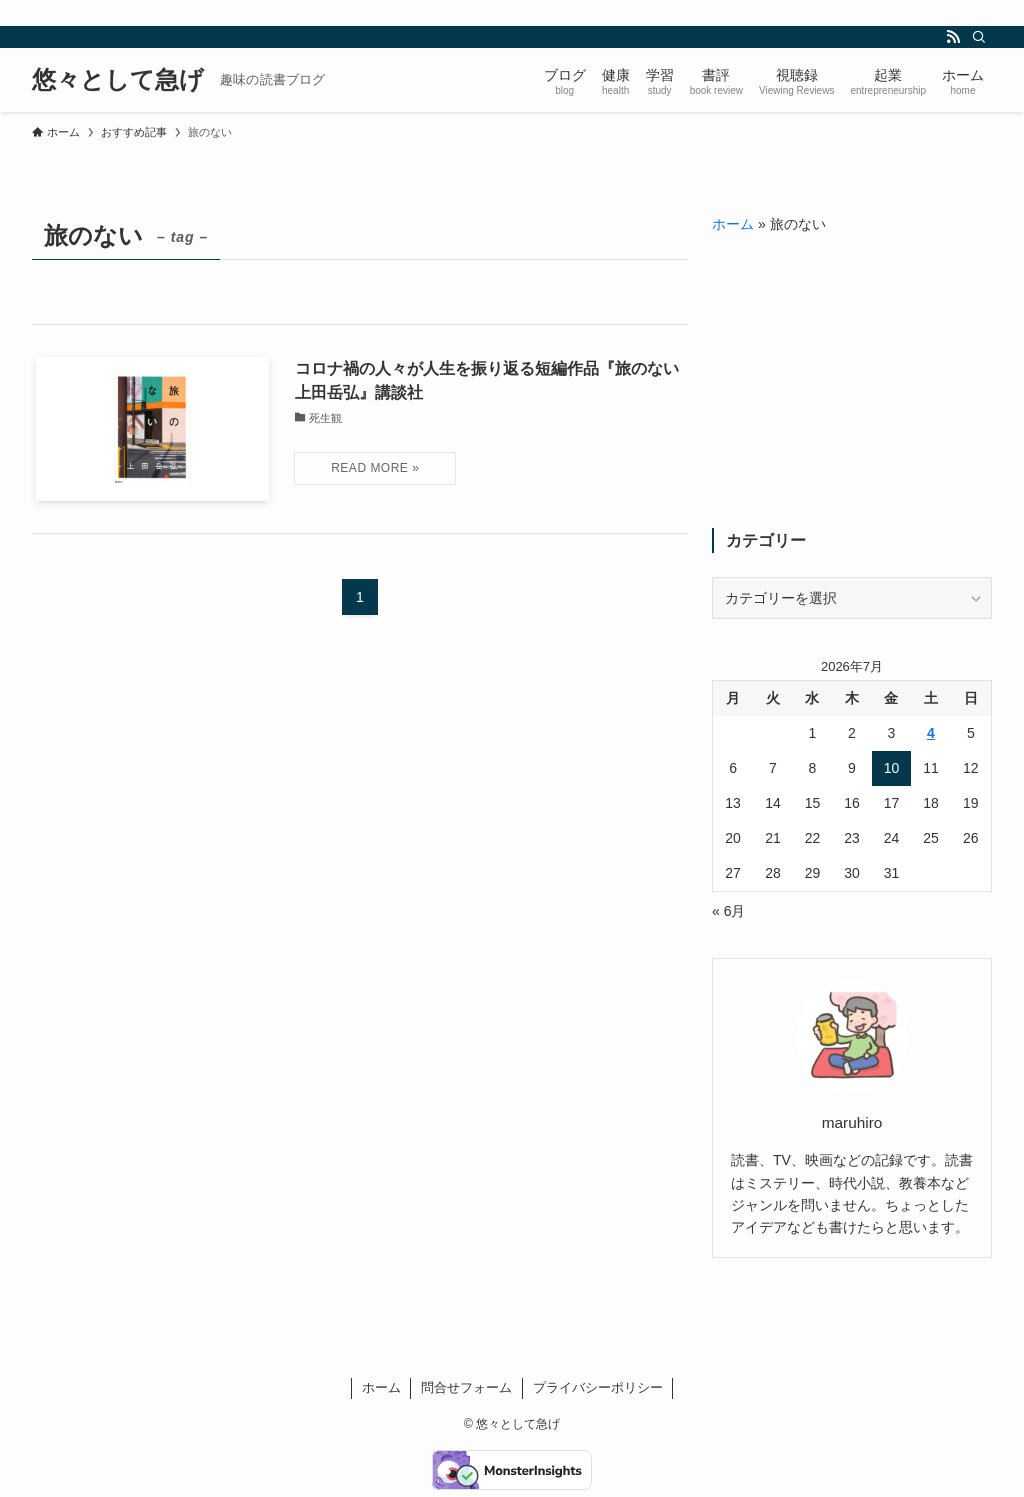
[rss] (953, 37)
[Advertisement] (852, 382)
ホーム (733, 224)
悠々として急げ (118, 80)
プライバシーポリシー (598, 1387)
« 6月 (728, 911)
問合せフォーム (466, 1387)
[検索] (979, 37)
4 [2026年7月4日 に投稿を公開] (931, 733)
